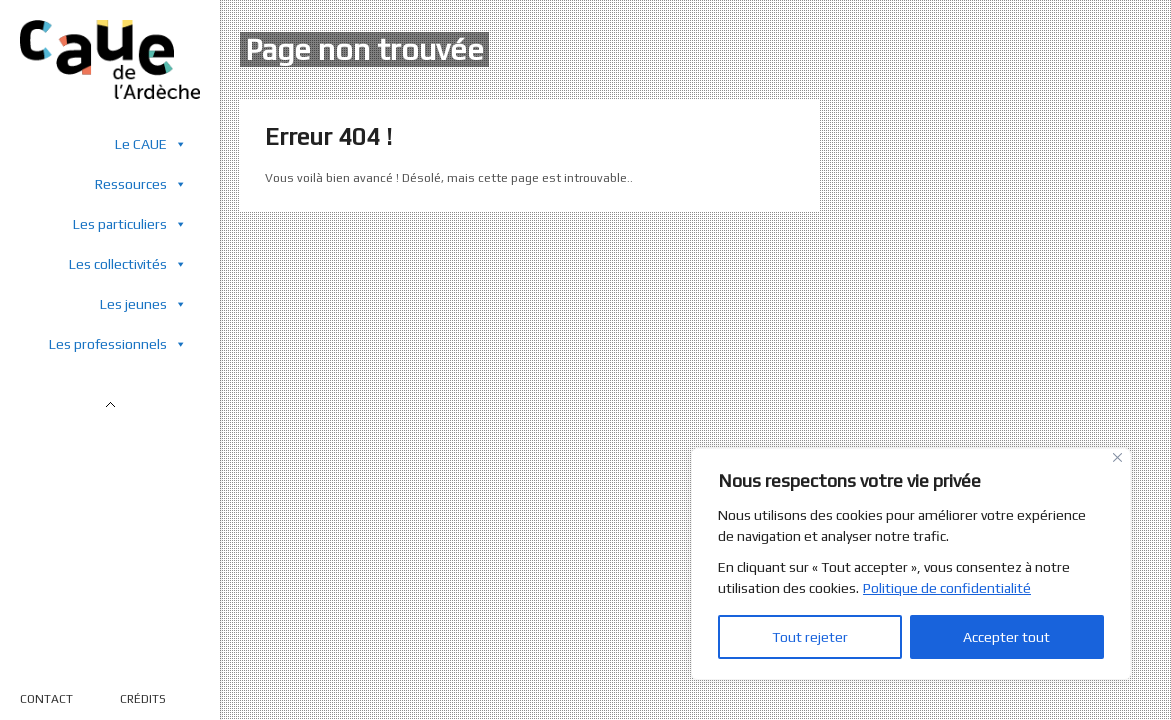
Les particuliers (130, 223)
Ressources (141, 183)
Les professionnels (118, 343)
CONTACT (46, 699)
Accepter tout (1006, 637)
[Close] (1117, 457)
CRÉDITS (143, 699)
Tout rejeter (810, 637)
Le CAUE (151, 143)
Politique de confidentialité (947, 588)
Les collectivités (128, 263)
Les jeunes (143, 303)
